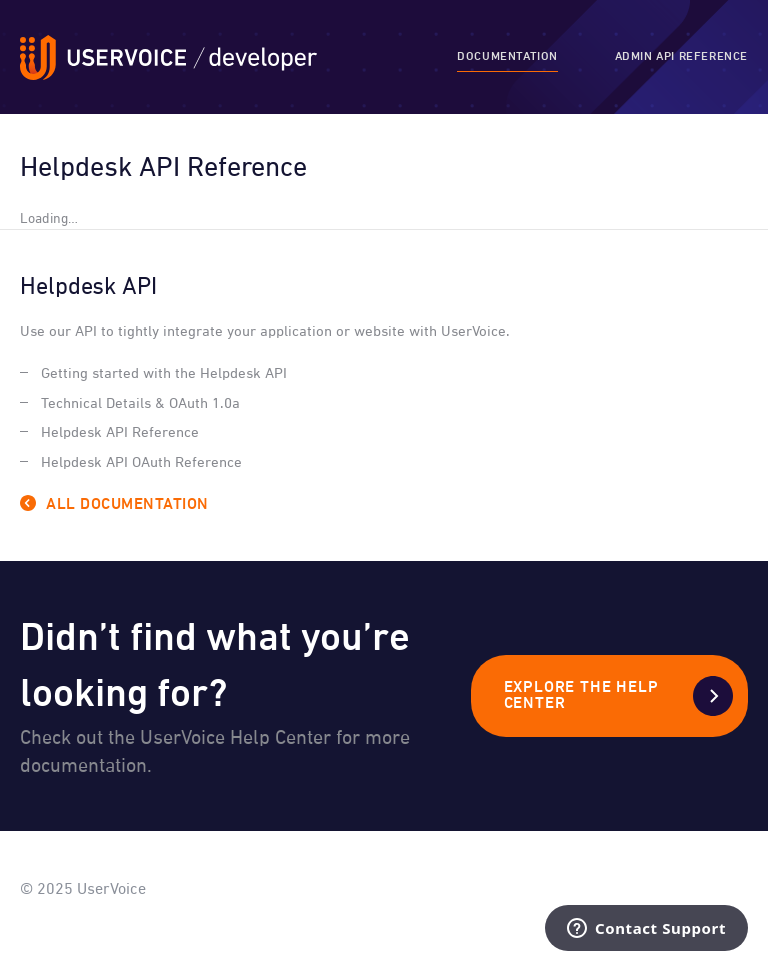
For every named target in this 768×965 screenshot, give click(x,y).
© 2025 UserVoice (83, 890)
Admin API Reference (681, 57)
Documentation (507, 57)
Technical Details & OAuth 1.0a (140, 403)
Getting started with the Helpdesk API (164, 373)
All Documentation (127, 505)
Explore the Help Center (581, 696)
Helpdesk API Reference (120, 432)
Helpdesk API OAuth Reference (141, 462)
